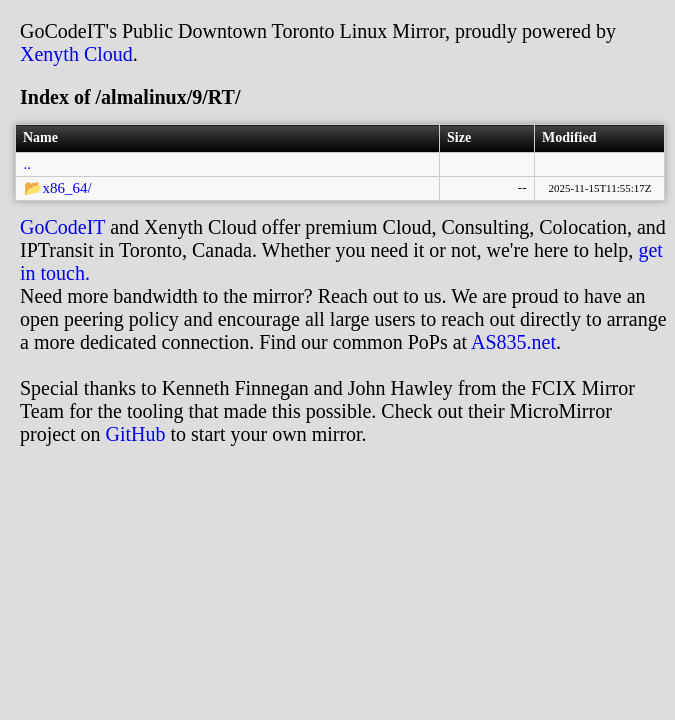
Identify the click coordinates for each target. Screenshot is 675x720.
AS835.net (513, 342)
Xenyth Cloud (76, 54)
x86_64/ (67, 188)
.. (28, 164)
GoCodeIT (62, 227)
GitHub (136, 434)
